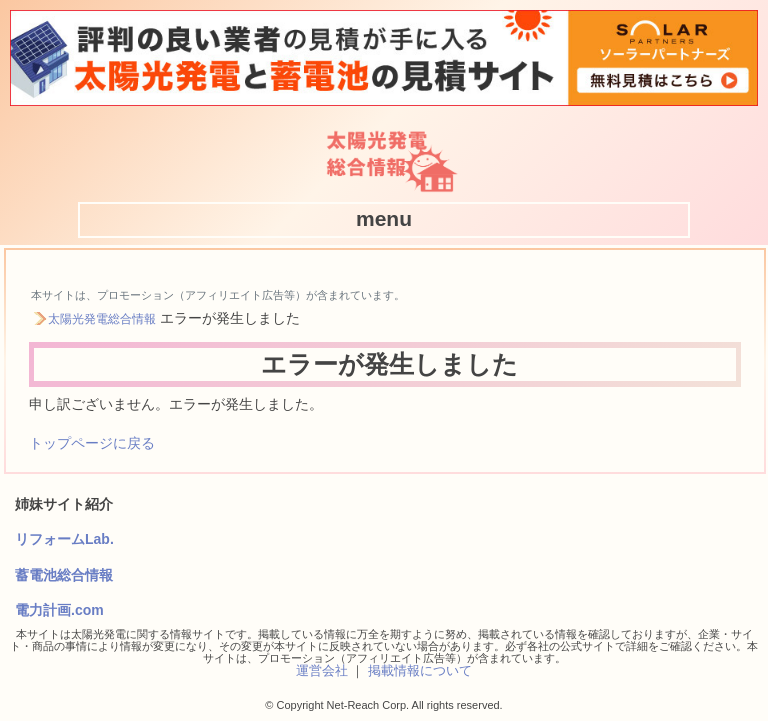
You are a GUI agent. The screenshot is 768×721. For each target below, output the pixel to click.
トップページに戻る (92, 443)
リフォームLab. (64, 539)
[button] (384, 219)
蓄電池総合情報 (64, 575)
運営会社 (322, 670)
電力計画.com (59, 610)
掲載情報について (420, 670)
